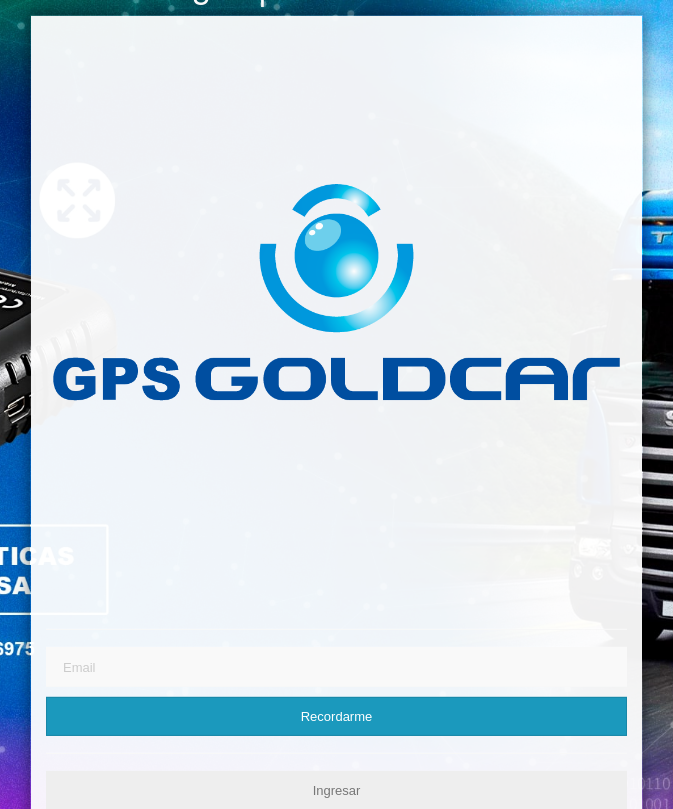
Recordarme (337, 716)
